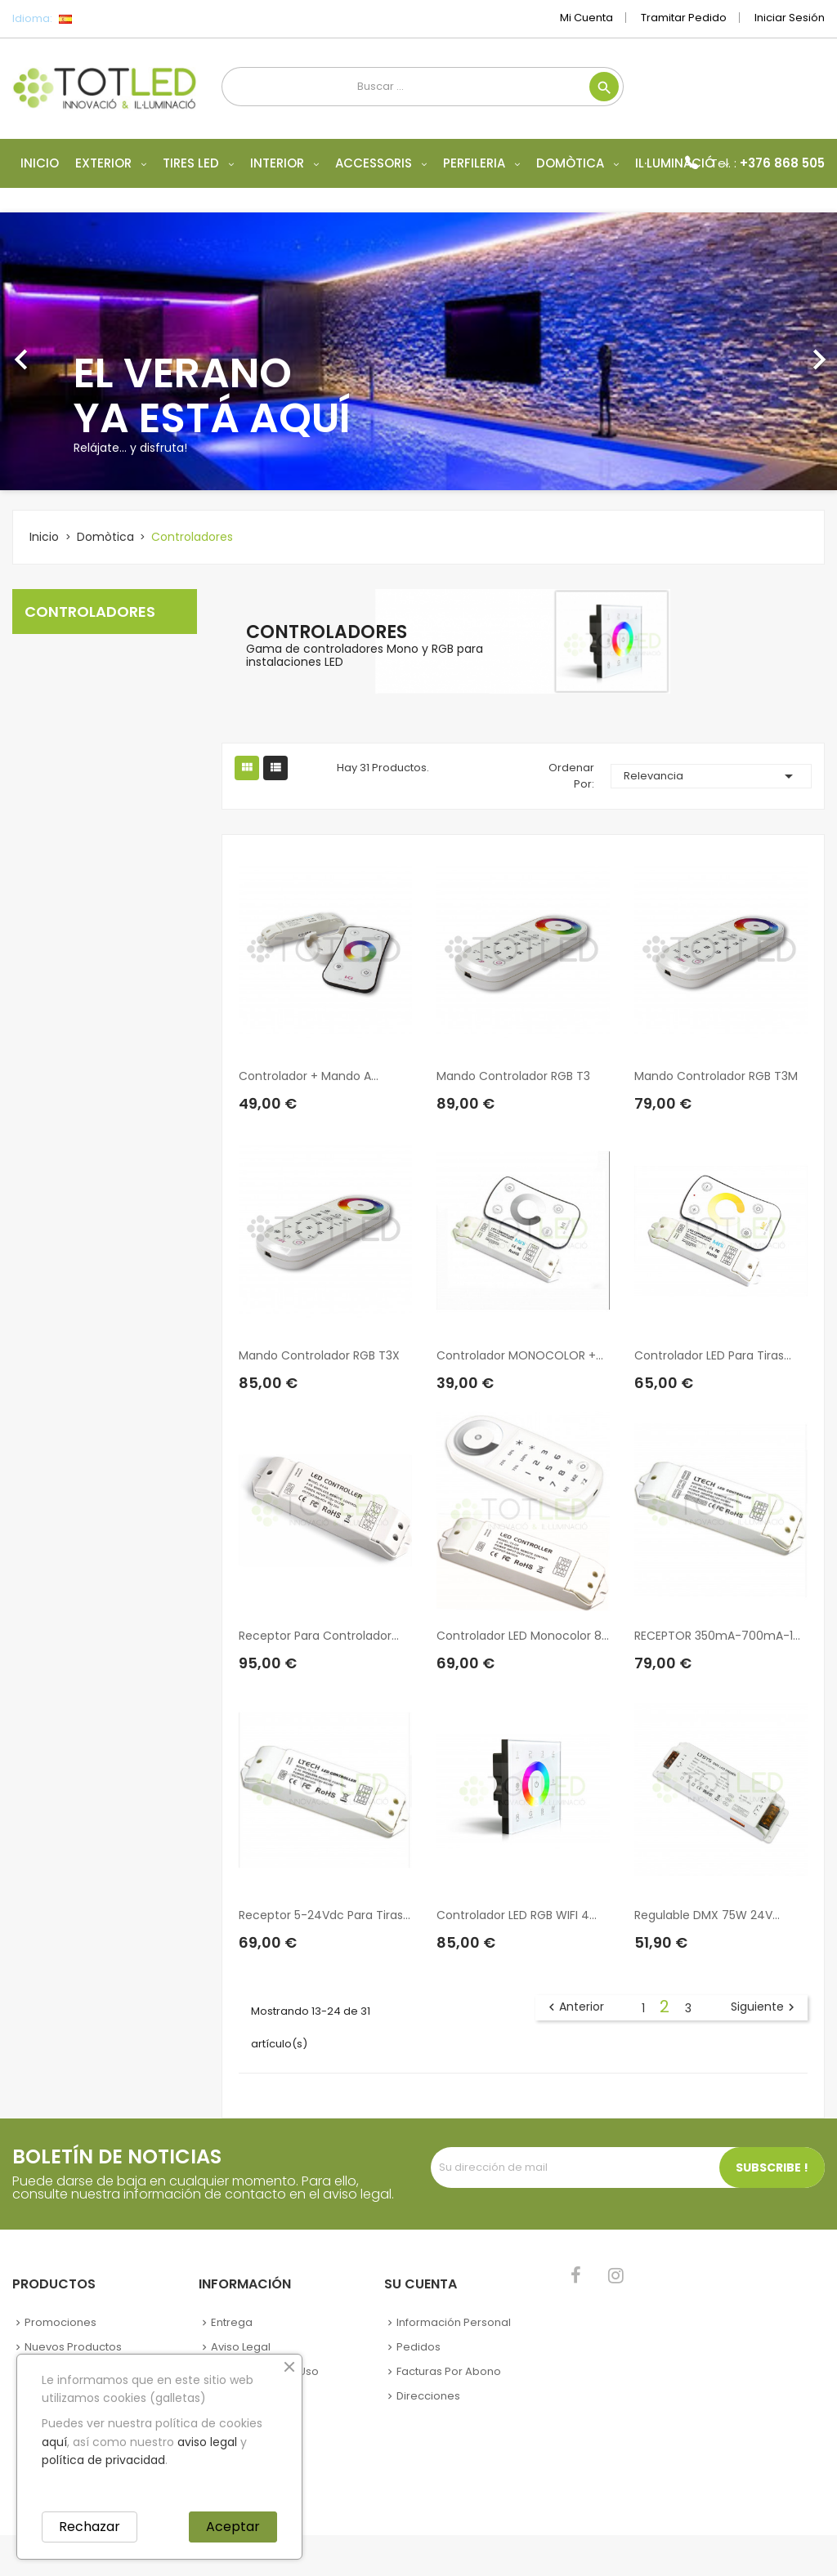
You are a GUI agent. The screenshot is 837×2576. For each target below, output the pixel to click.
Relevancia (711, 776)
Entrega (232, 2322)
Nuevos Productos (73, 2347)
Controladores (90, 611)
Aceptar (233, 2526)
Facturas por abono (448, 2371)
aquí (54, 2442)
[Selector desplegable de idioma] (102, 18)
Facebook (576, 2275)
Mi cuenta (586, 17)
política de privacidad (103, 2460)
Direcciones (428, 2396)
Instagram (616, 2275)
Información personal (453, 2322)
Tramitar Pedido (684, 17)
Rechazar (89, 2526)
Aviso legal (241, 2347)
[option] (418, 351)
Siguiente (765, 2007)
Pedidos (418, 2347)
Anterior (574, 2007)
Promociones (60, 2322)
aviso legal (207, 2442)
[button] (63, 351)
